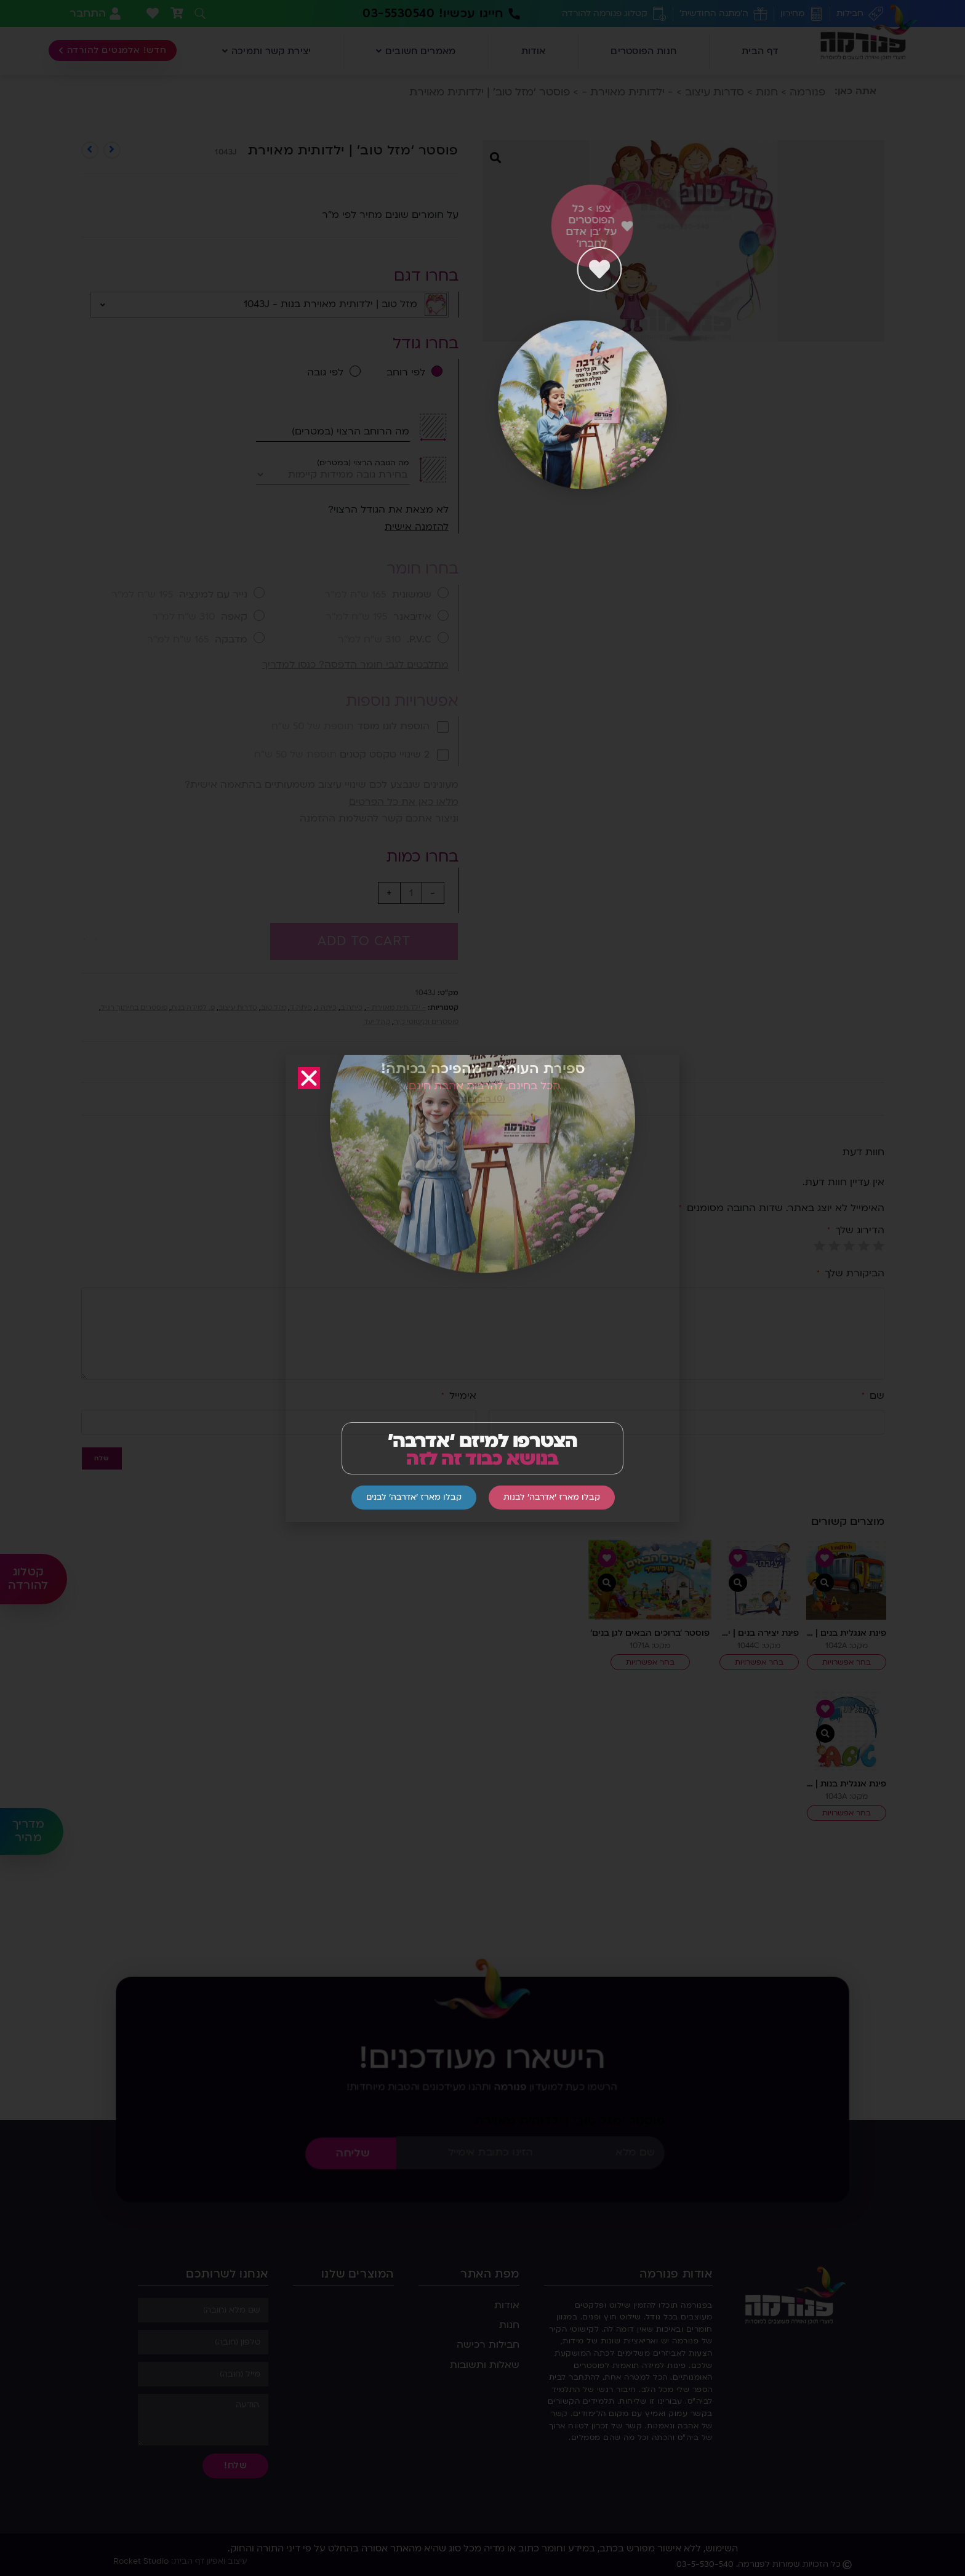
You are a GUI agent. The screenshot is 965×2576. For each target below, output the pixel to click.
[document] (482, 1288)
